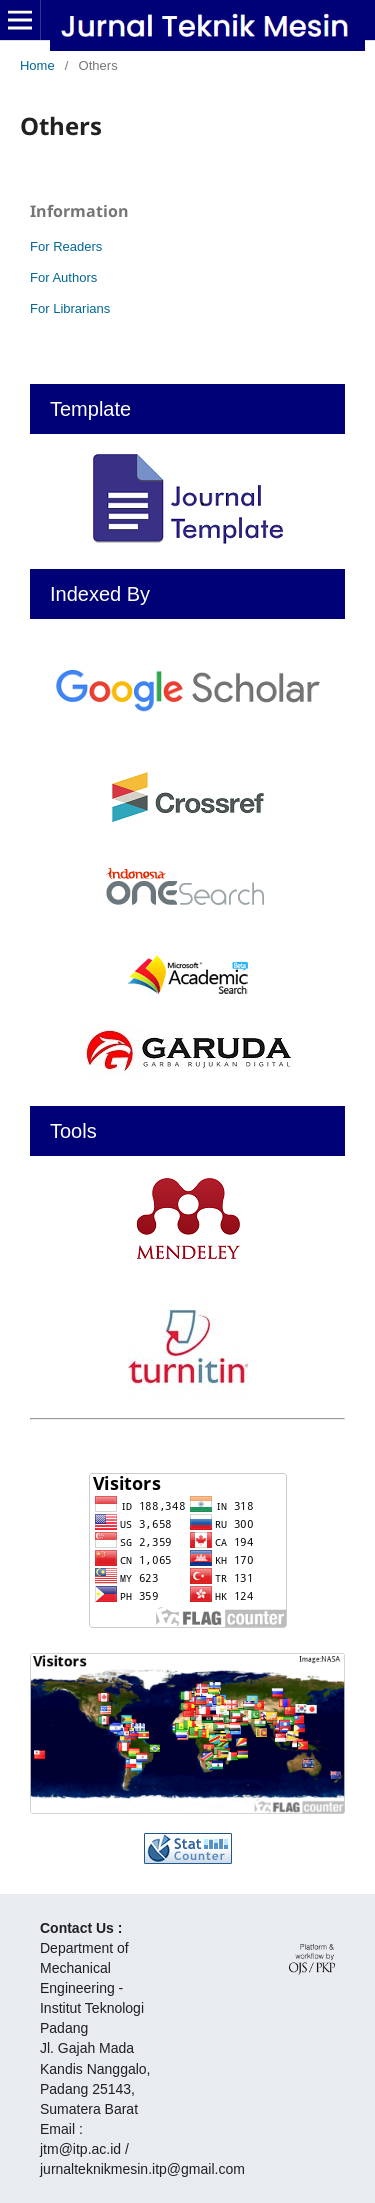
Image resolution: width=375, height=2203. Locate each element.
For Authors (63, 277)
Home (37, 65)
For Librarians (70, 308)
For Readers (66, 246)
